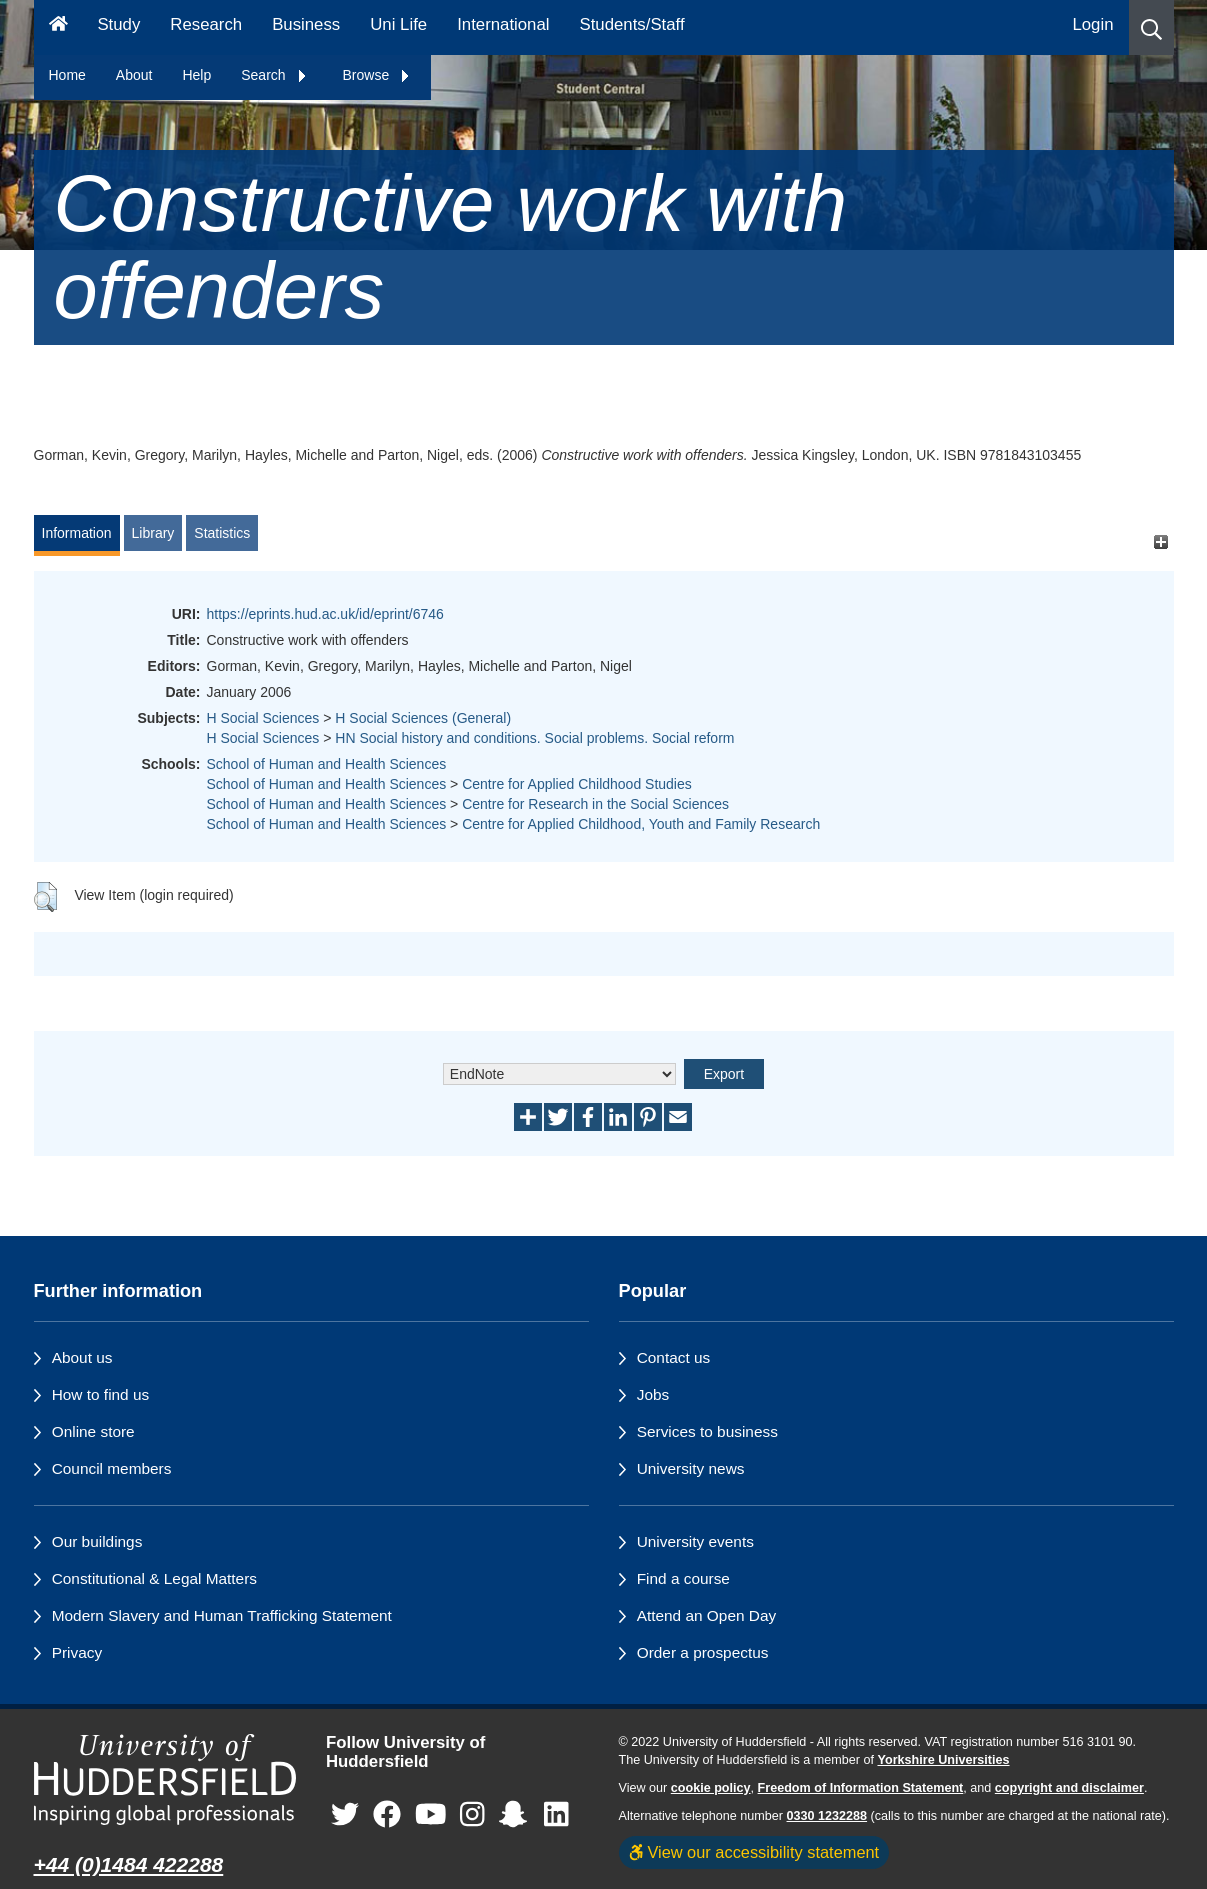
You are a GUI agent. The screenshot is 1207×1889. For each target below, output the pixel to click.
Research (206, 24)
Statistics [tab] (222, 533)
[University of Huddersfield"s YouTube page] (431, 1815)
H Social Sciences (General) (423, 718)
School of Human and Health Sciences (327, 764)
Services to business (707, 1431)
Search (274, 75)
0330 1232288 (827, 1816)
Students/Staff (632, 24)
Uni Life (398, 24)
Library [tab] (153, 533)
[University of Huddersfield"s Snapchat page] (517, 1815)
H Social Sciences (263, 718)
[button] (1151, 27)
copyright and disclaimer (1069, 1788)
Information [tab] (77, 533)
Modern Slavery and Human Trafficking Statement (222, 1615)
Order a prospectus (703, 1652)
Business (306, 24)
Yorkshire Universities (943, 1760)
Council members (112, 1468)
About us (82, 1357)
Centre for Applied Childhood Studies (577, 784)
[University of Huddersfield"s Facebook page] (387, 1815)
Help (196, 75)
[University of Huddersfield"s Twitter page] (345, 1815)
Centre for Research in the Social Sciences (595, 804)
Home (67, 75)
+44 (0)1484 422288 (129, 1864)
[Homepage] (58, 27)
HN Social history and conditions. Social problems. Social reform (534, 738)
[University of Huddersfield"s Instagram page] (472, 1815)
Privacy (77, 1652)
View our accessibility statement (754, 1852)
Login (1092, 24)
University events (695, 1541)
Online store (93, 1431)
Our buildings (97, 1541)
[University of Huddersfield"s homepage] (165, 1779)
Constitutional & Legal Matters (154, 1578)
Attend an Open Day (706, 1615)
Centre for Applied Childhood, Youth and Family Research (641, 824)
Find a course (683, 1578)
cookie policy (711, 1788)
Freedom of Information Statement (861, 1788)
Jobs (653, 1394)
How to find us (101, 1394)
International (503, 24)
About (134, 75)
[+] (1161, 542)
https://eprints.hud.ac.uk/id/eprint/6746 (325, 614)
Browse (377, 75)
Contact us (674, 1357)
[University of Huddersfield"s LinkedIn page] (556, 1815)
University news (691, 1468)
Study (118, 24)
